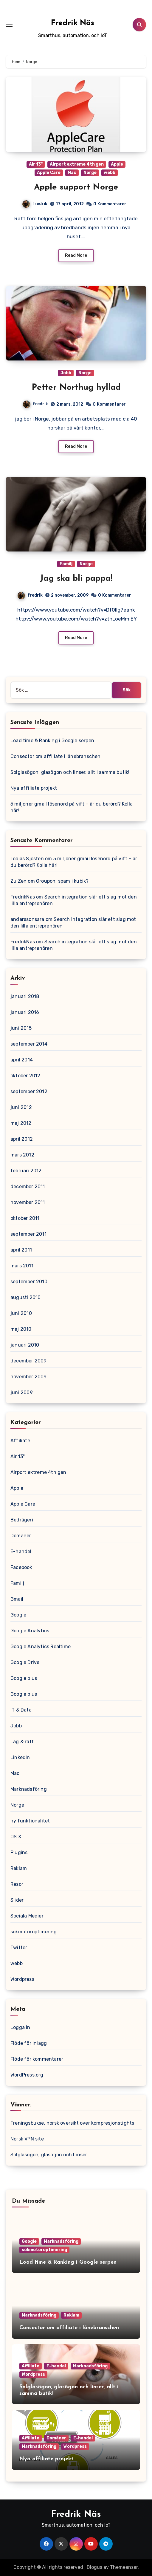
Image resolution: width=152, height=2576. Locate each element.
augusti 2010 (25, 1297)
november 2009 (28, 1376)
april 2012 (21, 1139)
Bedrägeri (21, 1520)
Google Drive (24, 1662)
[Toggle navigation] (9, 25)
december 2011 (27, 1186)
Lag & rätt (22, 1741)
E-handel (21, 1551)
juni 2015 (21, 1028)
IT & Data (21, 1710)
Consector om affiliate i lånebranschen (55, 756)
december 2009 (28, 1361)
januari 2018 (24, 996)
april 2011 (21, 1250)
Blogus (94, 2567)
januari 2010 (24, 1345)
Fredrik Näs (72, 23)
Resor (16, 1884)
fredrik (34, 203)
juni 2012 (21, 1107)
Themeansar (124, 2567)
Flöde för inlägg (28, 2043)
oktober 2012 (25, 1075)
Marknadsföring (28, 1789)
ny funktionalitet (30, 1821)
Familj (66, 563)
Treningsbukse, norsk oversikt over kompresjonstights (72, 2123)
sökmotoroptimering (33, 1932)
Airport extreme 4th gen (77, 164)
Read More (76, 255)
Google (18, 1615)
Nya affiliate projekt (33, 788)
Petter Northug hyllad (76, 388)
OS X (15, 1836)
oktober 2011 (24, 1218)
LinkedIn (20, 1757)
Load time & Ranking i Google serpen (52, 740)
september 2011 (28, 1234)
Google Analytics (29, 1631)
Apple (117, 164)
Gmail (16, 1599)
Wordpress (22, 1979)
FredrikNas (22, 897)
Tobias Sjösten (27, 858)
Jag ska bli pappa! (76, 579)
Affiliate (20, 1440)
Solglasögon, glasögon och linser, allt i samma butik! (70, 772)
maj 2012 (21, 1123)
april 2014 (21, 1060)
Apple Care (49, 172)
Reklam (18, 1868)
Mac (72, 172)
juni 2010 (21, 1313)
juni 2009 (21, 1392)
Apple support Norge (76, 187)
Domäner (20, 1535)
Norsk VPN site (27, 2139)
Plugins (18, 1852)
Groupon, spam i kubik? (62, 881)
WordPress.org (27, 2075)
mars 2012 (22, 1155)
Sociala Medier (27, 1916)
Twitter (18, 1947)
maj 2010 (21, 1329)
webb (109, 172)
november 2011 (27, 1202)
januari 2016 (24, 1012)
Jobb (66, 372)
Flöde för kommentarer (36, 2059)
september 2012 (28, 1091)
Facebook (21, 1567)
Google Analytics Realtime (40, 1646)
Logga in (20, 2027)
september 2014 (28, 1044)
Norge (90, 172)
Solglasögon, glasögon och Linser (48, 2155)
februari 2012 (26, 1171)
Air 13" (36, 164)
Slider (17, 1900)
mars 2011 (21, 1266)
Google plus (23, 1678)
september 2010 (28, 1281)
